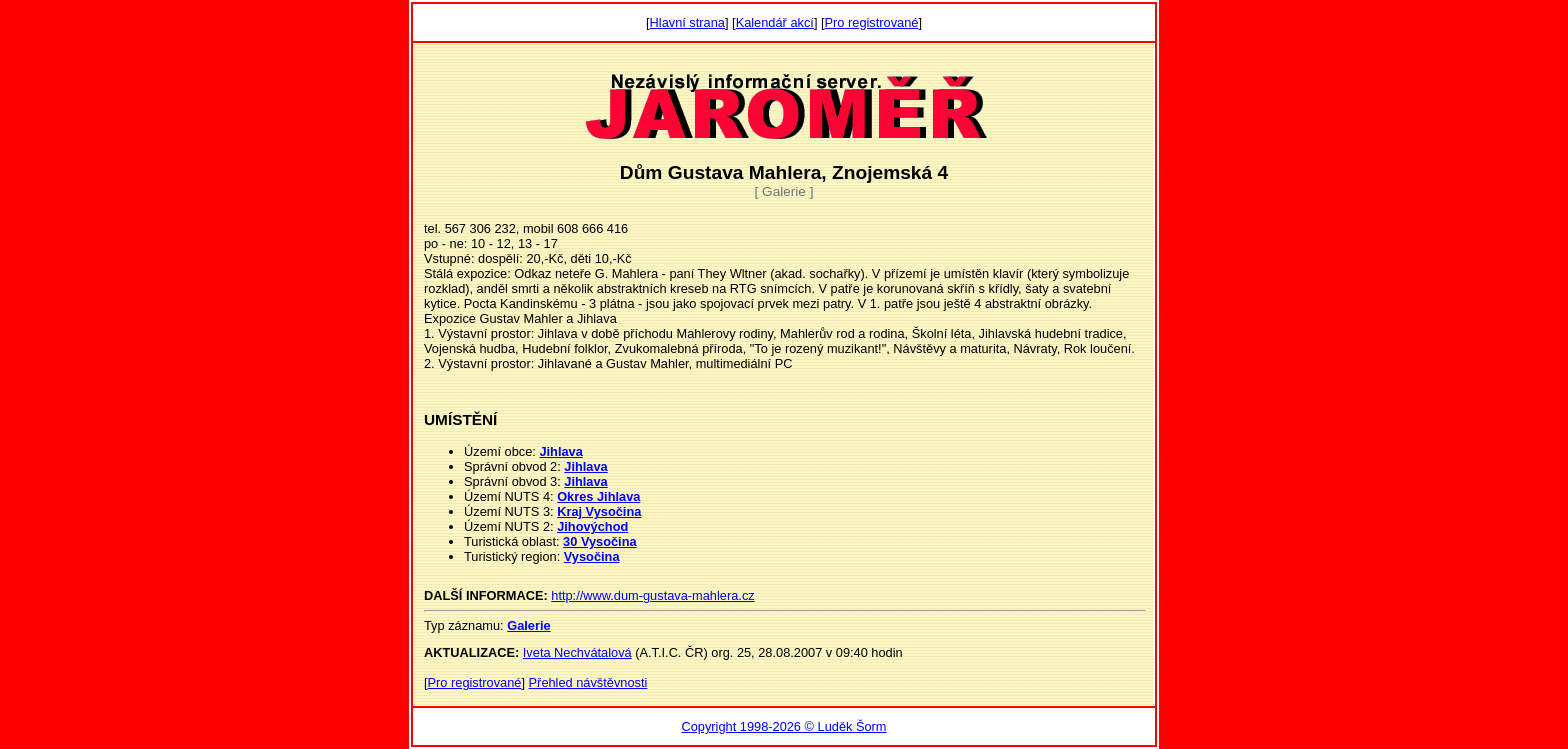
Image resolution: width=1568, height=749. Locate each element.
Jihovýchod (592, 526)
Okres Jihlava (598, 496)
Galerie (528, 625)
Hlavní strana (687, 22)
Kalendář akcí (775, 22)
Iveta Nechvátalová (577, 652)
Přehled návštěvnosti (588, 682)
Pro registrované (872, 22)
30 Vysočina (600, 541)
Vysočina (592, 556)
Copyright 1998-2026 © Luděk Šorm (783, 726)
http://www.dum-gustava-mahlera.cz (652, 595)
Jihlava (560, 451)
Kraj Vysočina (599, 511)
